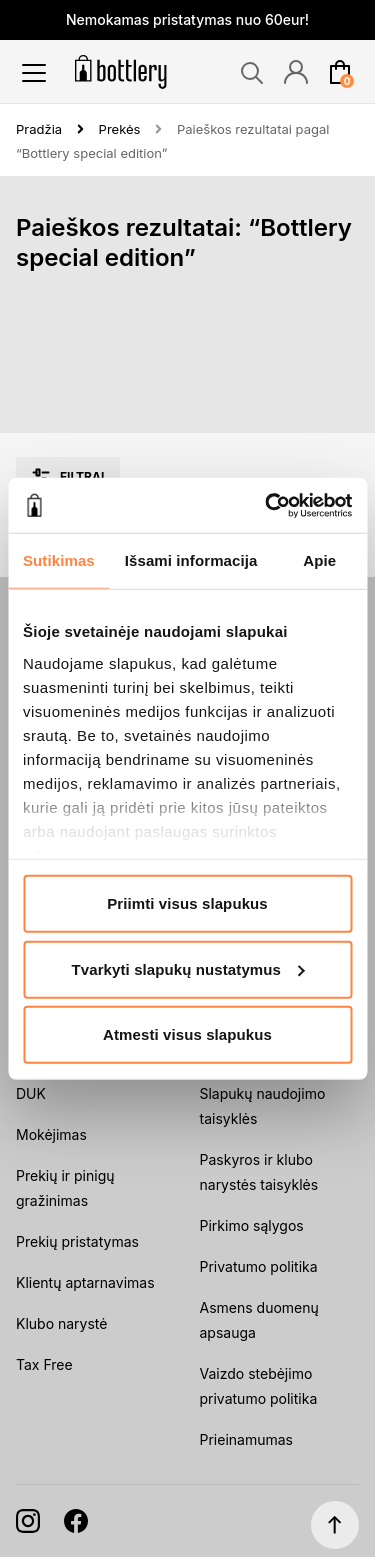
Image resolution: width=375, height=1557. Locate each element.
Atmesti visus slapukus (187, 1034)
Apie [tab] (319, 560)
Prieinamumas (246, 1439)
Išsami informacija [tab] (191, 560)
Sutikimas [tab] (59, 560)
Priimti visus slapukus (187, 903)
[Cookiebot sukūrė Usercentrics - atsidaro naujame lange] (267, 505)
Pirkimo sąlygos (252, 1225)
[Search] (252, 72)
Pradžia (39, 129)
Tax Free (44, 1364)
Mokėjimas (51, 1134)
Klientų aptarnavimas (85, 1282)
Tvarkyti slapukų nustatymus (188, 968)
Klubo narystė (61, 1323)
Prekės (120, 129)
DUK (31, 1093)
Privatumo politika (259, 1266)
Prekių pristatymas (77, 1241)
